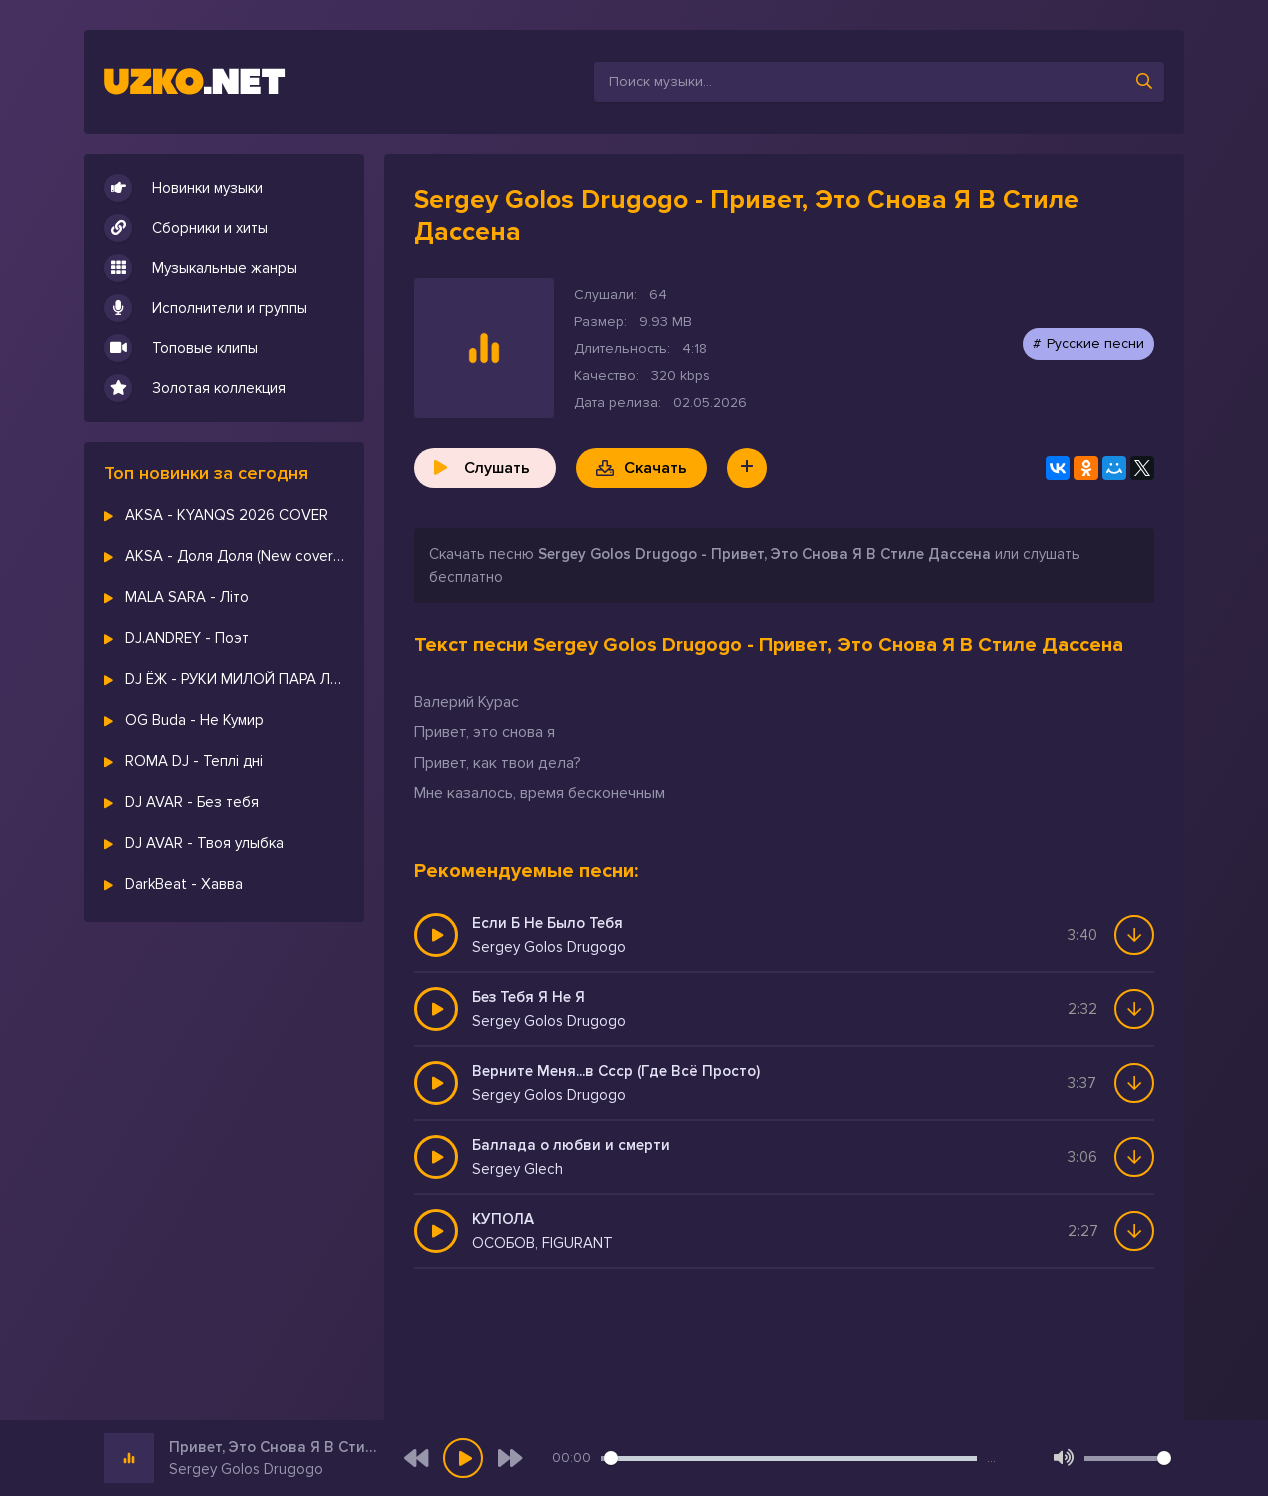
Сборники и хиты (186, 228)
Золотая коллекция (195, 388)
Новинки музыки (183, 188)
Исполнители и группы (205, 308)
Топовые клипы (181, 348)
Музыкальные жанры (200, 268)
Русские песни (1095, 343)
